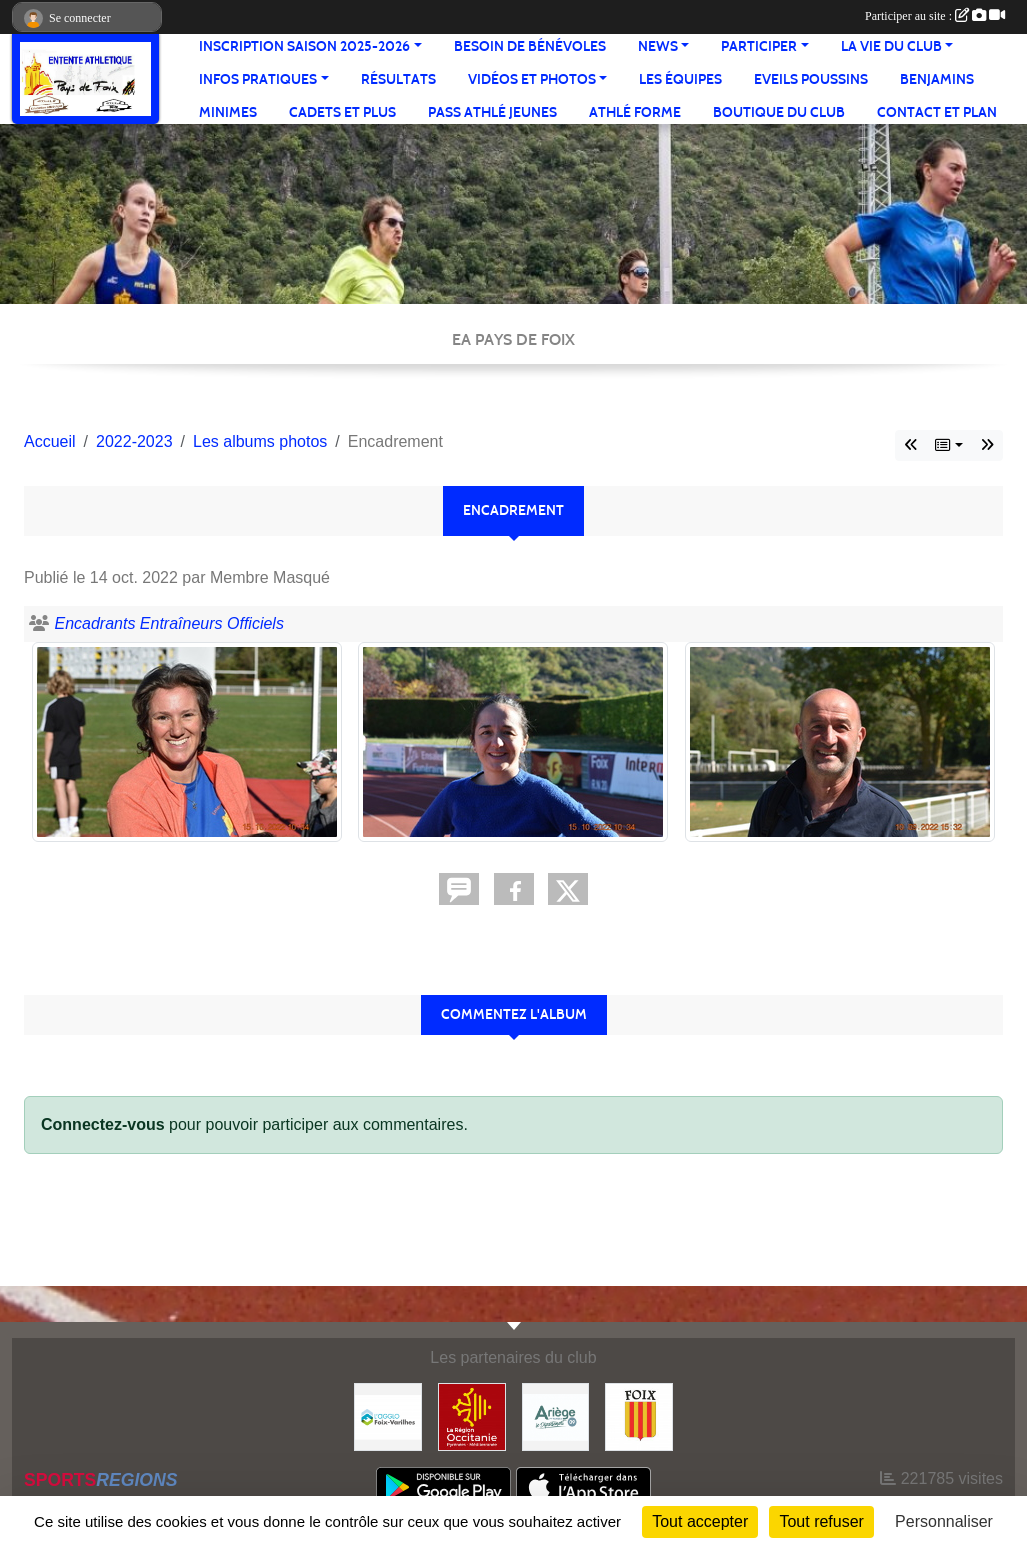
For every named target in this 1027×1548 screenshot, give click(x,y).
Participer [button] (759, 46)
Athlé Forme (635, 112)
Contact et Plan (937, 112)
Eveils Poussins (811, 79)
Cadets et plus (342, 112)
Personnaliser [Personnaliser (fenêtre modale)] (944, 1521)
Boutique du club (779, 112)
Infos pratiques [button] (258, 79)
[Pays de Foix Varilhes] (388, 1415)
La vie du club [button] (891, 46)
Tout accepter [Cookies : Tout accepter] (700, 1521)
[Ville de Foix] (639, 1415)
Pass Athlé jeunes (492, 112)
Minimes (228, 112)
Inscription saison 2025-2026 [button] (304, 46)
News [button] (658, 46)
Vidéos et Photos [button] (532, 79)
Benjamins (937, 79)
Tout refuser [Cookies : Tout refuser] (821, 1521)
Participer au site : (935, 16)
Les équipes (680, 79)
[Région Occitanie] (472, 1415)
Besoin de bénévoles (530, 46)
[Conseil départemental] (556, 1415)
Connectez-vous (103, 1124)
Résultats (398, 79)
